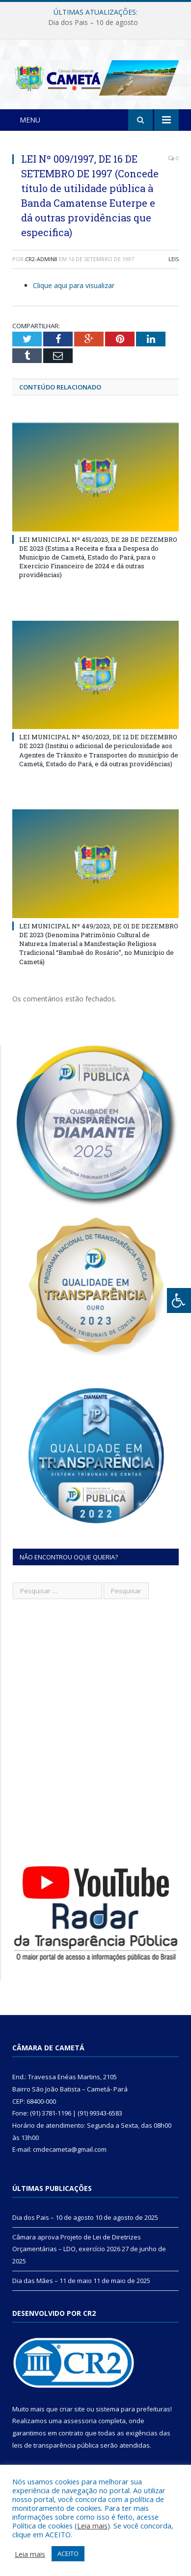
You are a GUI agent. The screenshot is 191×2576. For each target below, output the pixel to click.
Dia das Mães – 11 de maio (52, 2280)
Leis (173, 259)
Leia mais (92, 2525)
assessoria (80, 2420)
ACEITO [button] (68, 2553)
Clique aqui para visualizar (73, 285)
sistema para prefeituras (133, 2409)
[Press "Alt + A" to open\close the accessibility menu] (179, 1300)
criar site (72, 2409)
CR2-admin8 (41, 259)
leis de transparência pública (55, 2445)
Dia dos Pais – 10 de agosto (93, 22)
